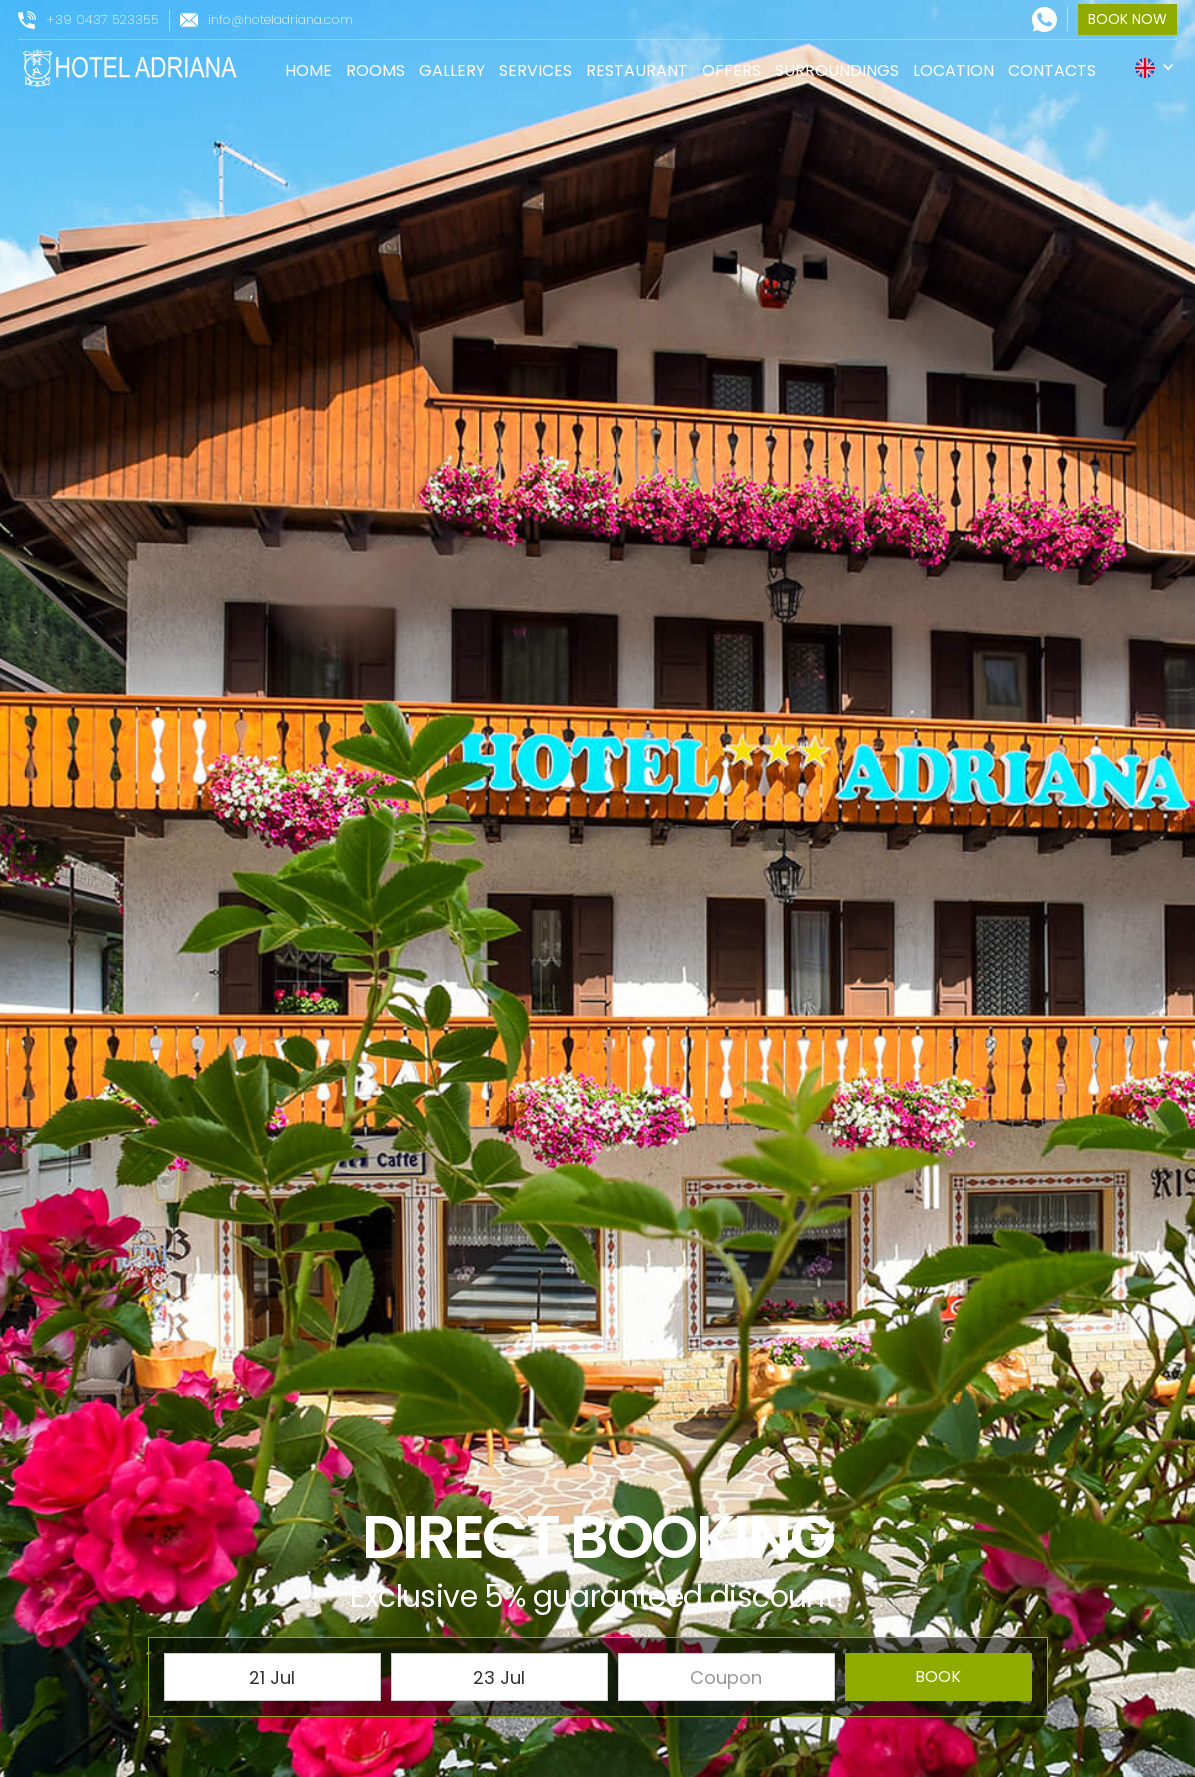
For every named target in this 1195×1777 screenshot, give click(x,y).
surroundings (837, 70)
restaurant (637, 70)
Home (308, 70)
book (938, 1676)
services (535, 70)
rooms (375, 70)
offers (731, 70)
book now (1127, 19)
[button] (1155, 67)
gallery (452, 70)
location (953, 70)
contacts (1052, 70)
